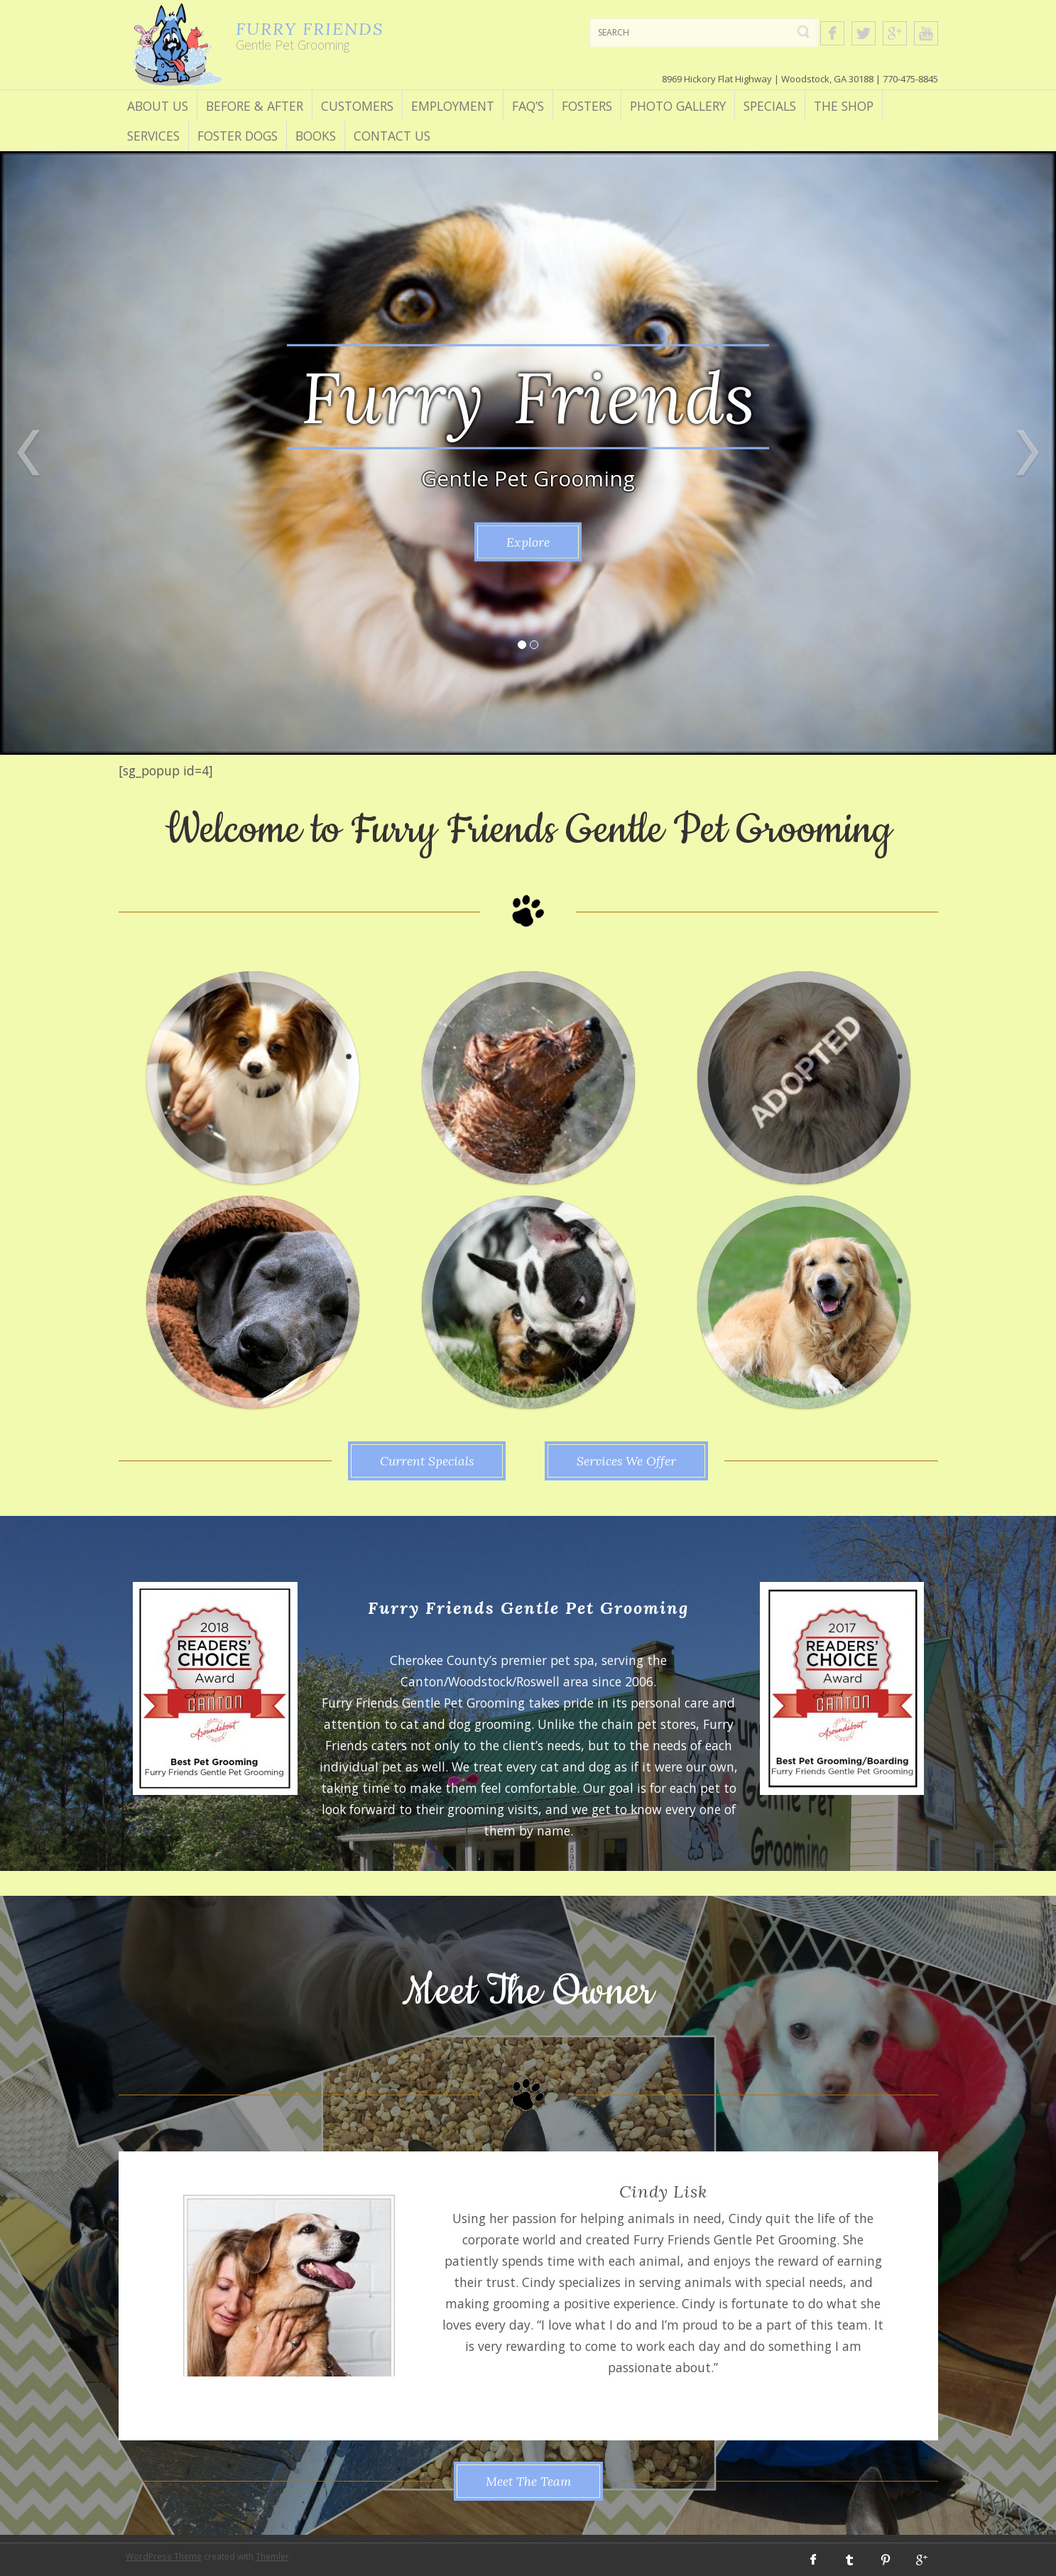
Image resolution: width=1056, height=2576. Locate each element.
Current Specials (427, 1461)
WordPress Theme (164, 2556)
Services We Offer (626, 1461)
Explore (528, 542)
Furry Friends (528, 396)
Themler (272, 2556)
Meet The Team (528, 2481)
